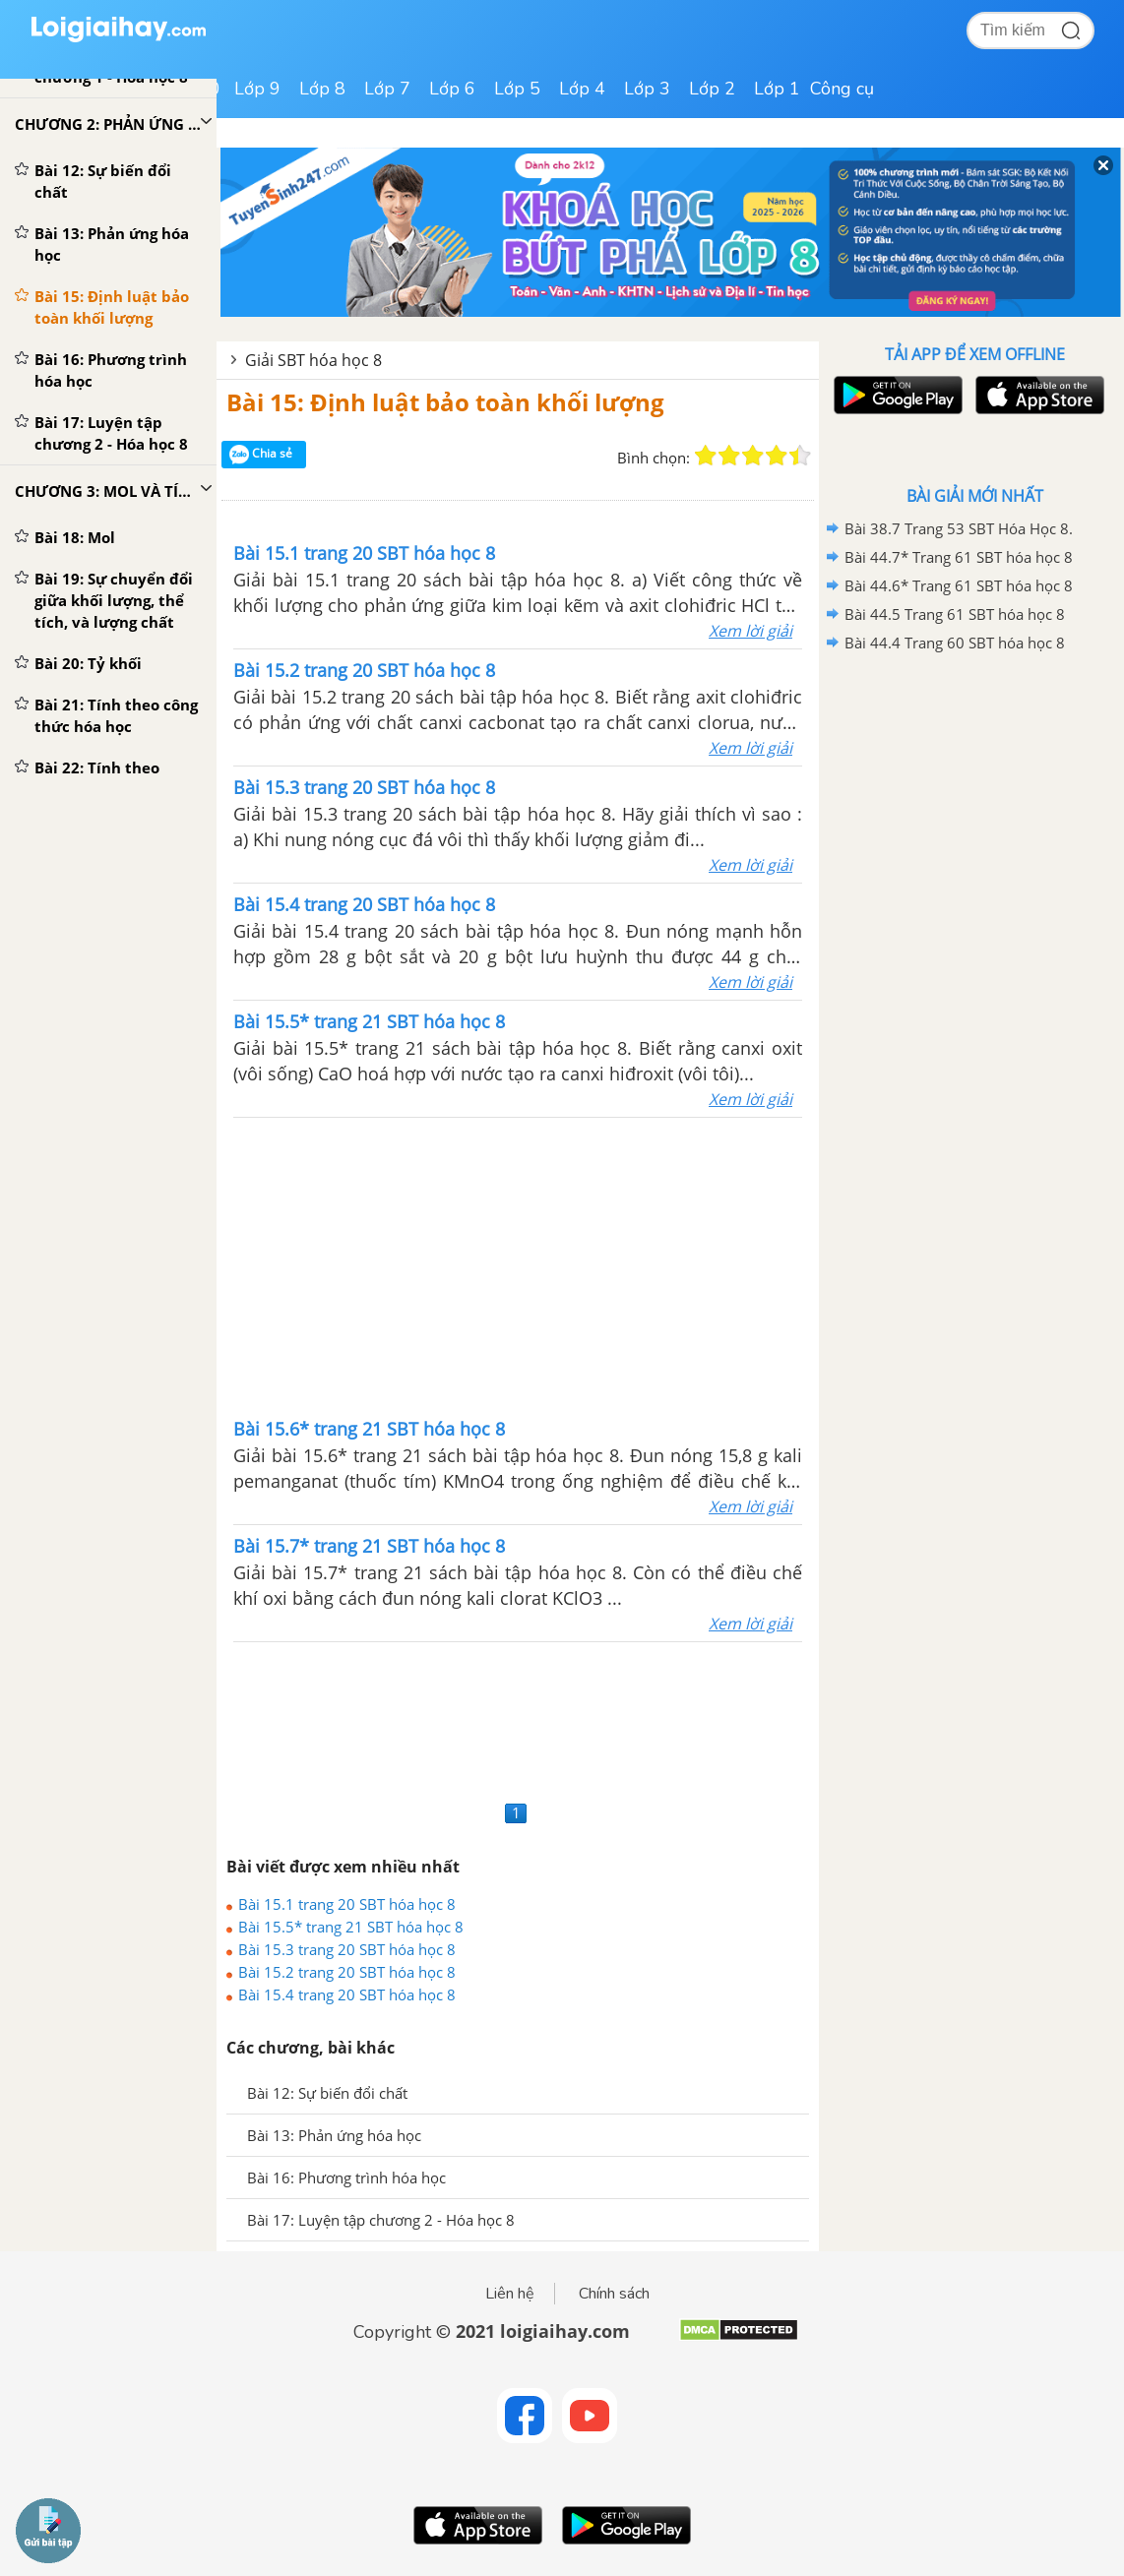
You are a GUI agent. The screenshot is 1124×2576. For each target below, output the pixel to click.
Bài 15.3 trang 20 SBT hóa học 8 (347, 1949)
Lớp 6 (452, 88)
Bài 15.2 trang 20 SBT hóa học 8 (347, 1972)
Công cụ (842, 88)
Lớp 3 (647, 88)
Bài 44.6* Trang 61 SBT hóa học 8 (958, 585)
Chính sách (614, 2293)
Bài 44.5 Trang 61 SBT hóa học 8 (954, 614)
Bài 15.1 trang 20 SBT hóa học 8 (347, 1904)
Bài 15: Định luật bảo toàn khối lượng (445, 402)
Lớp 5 (517, 88)
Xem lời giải (750, 631)
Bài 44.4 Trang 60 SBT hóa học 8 (954, 642)
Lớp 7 (387, 88)
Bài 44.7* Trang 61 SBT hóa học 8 (958, 557)
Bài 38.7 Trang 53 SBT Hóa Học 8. (958, 528)
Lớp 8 (322, 88)
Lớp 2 (712, 88)
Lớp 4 (582, 88)
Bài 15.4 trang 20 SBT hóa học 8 (347, 1994)
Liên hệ (509, 2293)
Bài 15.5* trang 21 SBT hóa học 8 (351, 1926)
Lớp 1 (777, 88)
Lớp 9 (257, 88)
